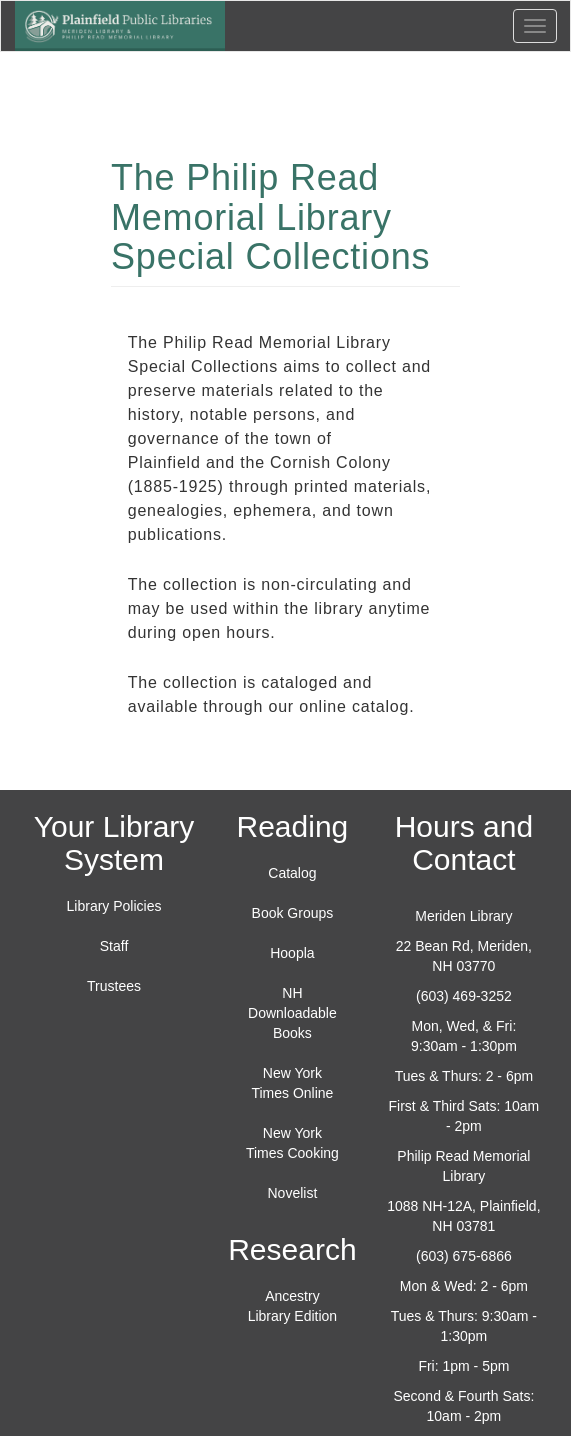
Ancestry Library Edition (293, 1306)
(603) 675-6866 (464, 1256)
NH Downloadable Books (292, 1013)
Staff (114, 946)
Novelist (293, 1193)
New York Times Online (292, 1083)
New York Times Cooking (292, 1143)
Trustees (114, 986)
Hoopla (292, 953)
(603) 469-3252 (464, 996)
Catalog (292, 873)
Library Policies (114, 906)
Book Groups (293, 913)
